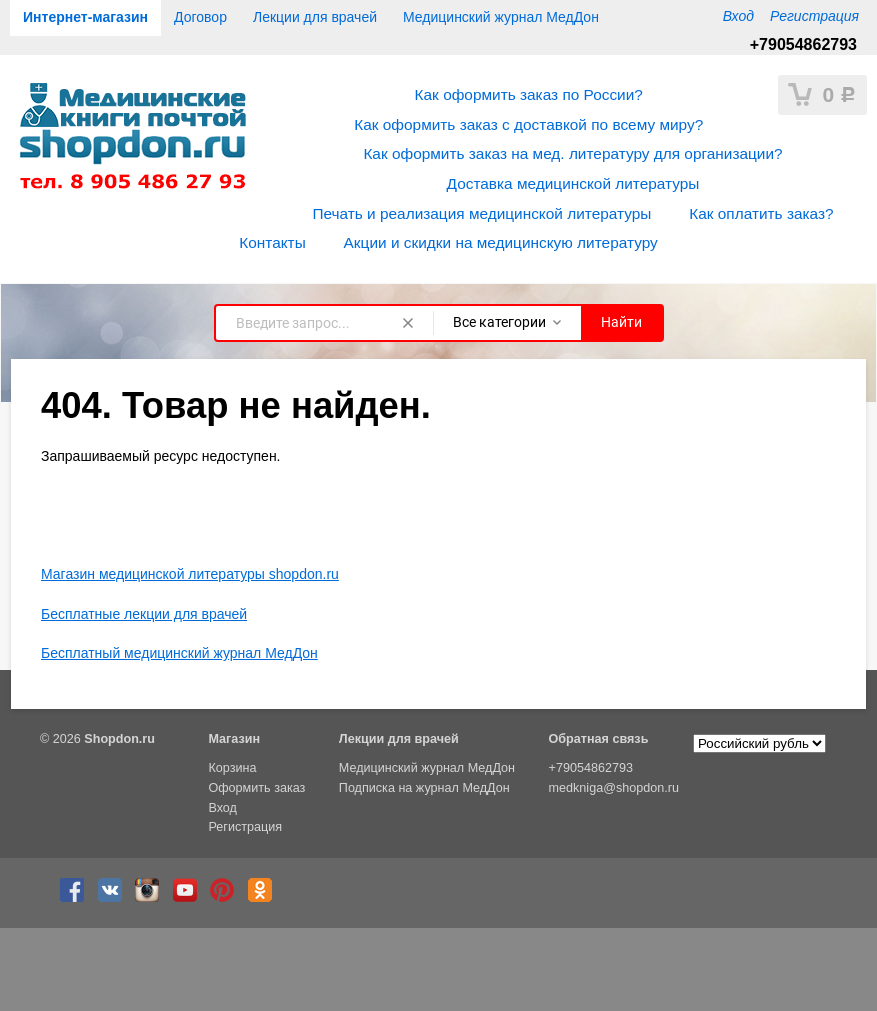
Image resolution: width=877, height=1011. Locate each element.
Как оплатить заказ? (761, 213)
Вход (738, 16)
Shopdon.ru (119, 739)
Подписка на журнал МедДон (424, 788)
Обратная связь (599, 739)
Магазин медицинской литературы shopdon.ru (190, 574)
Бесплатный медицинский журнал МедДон (179, 653)
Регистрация (814, 16)
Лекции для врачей (315, 17)
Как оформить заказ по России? (529, 94)
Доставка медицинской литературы (573, 183)
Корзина (232, 768)
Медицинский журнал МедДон (501, 17)
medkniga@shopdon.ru (614, 788)
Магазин (234, 739)
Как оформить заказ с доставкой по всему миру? (528, 124)
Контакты (272, 242)
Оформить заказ (256, 788)
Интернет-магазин (85, 17)
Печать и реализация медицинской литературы (481, 213)
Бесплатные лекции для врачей (144, 614)
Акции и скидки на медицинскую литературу (501, 242)
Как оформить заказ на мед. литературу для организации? (572, 153)
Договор (200, 17)
